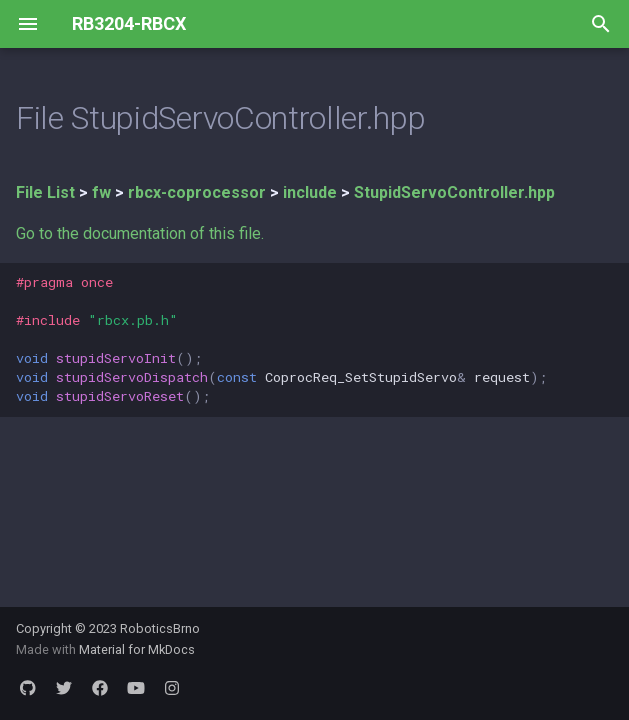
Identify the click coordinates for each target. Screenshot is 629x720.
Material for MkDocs (137, 649)
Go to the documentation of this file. (140, 233)
